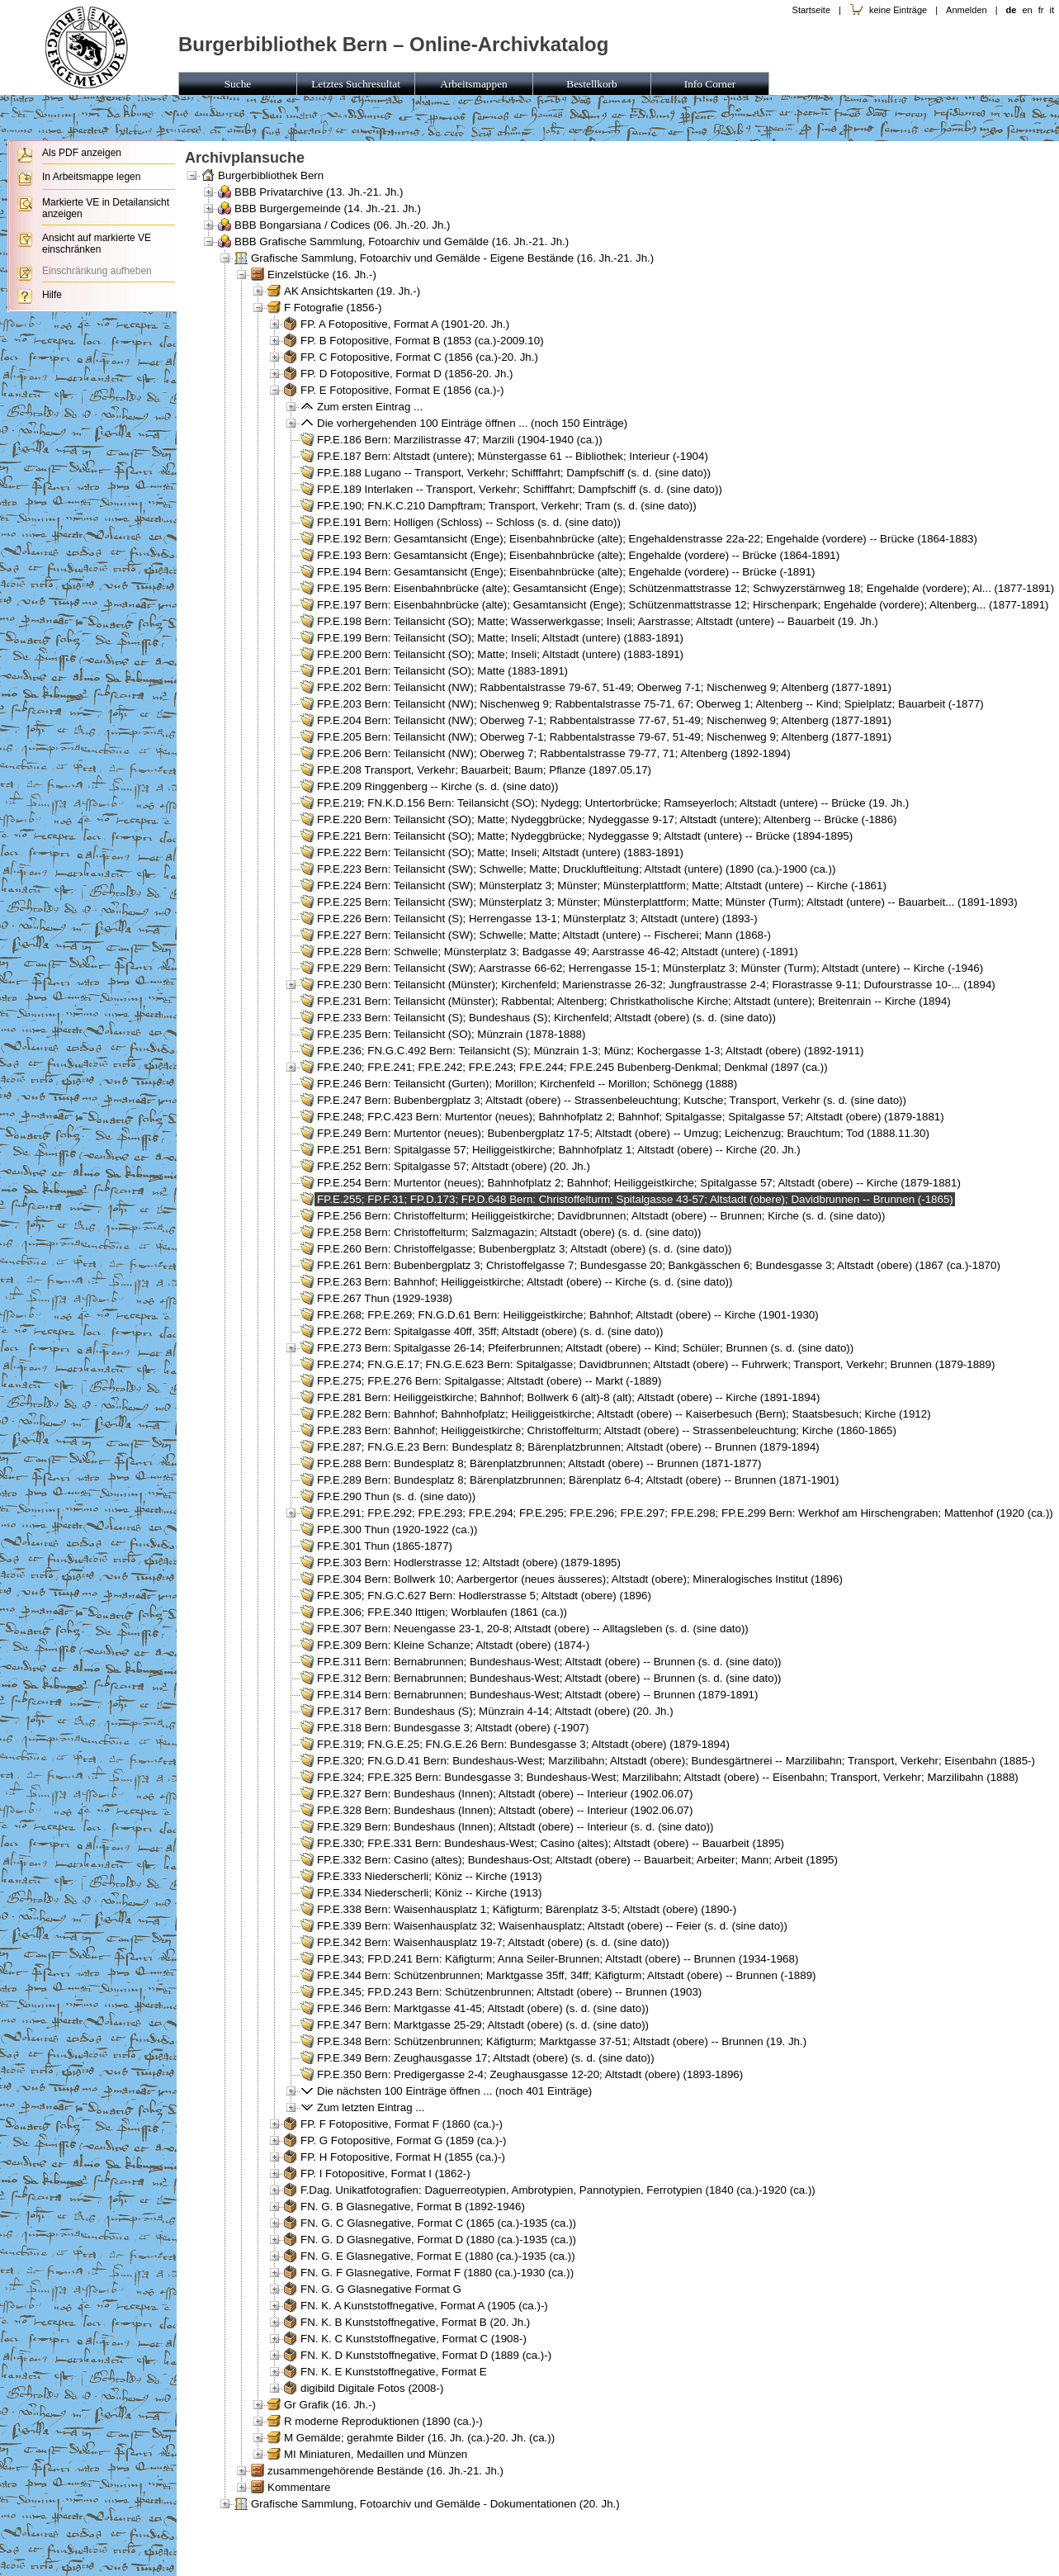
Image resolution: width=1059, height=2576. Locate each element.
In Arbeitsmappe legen (91, 176)
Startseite (811, 10)
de (1010, 10)
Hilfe (52, 295)
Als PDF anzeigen (81, 153)
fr (1041, 10)
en (1027, 10)
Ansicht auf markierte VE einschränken (96, 243)
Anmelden (966, 10)
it (1052, 10)
